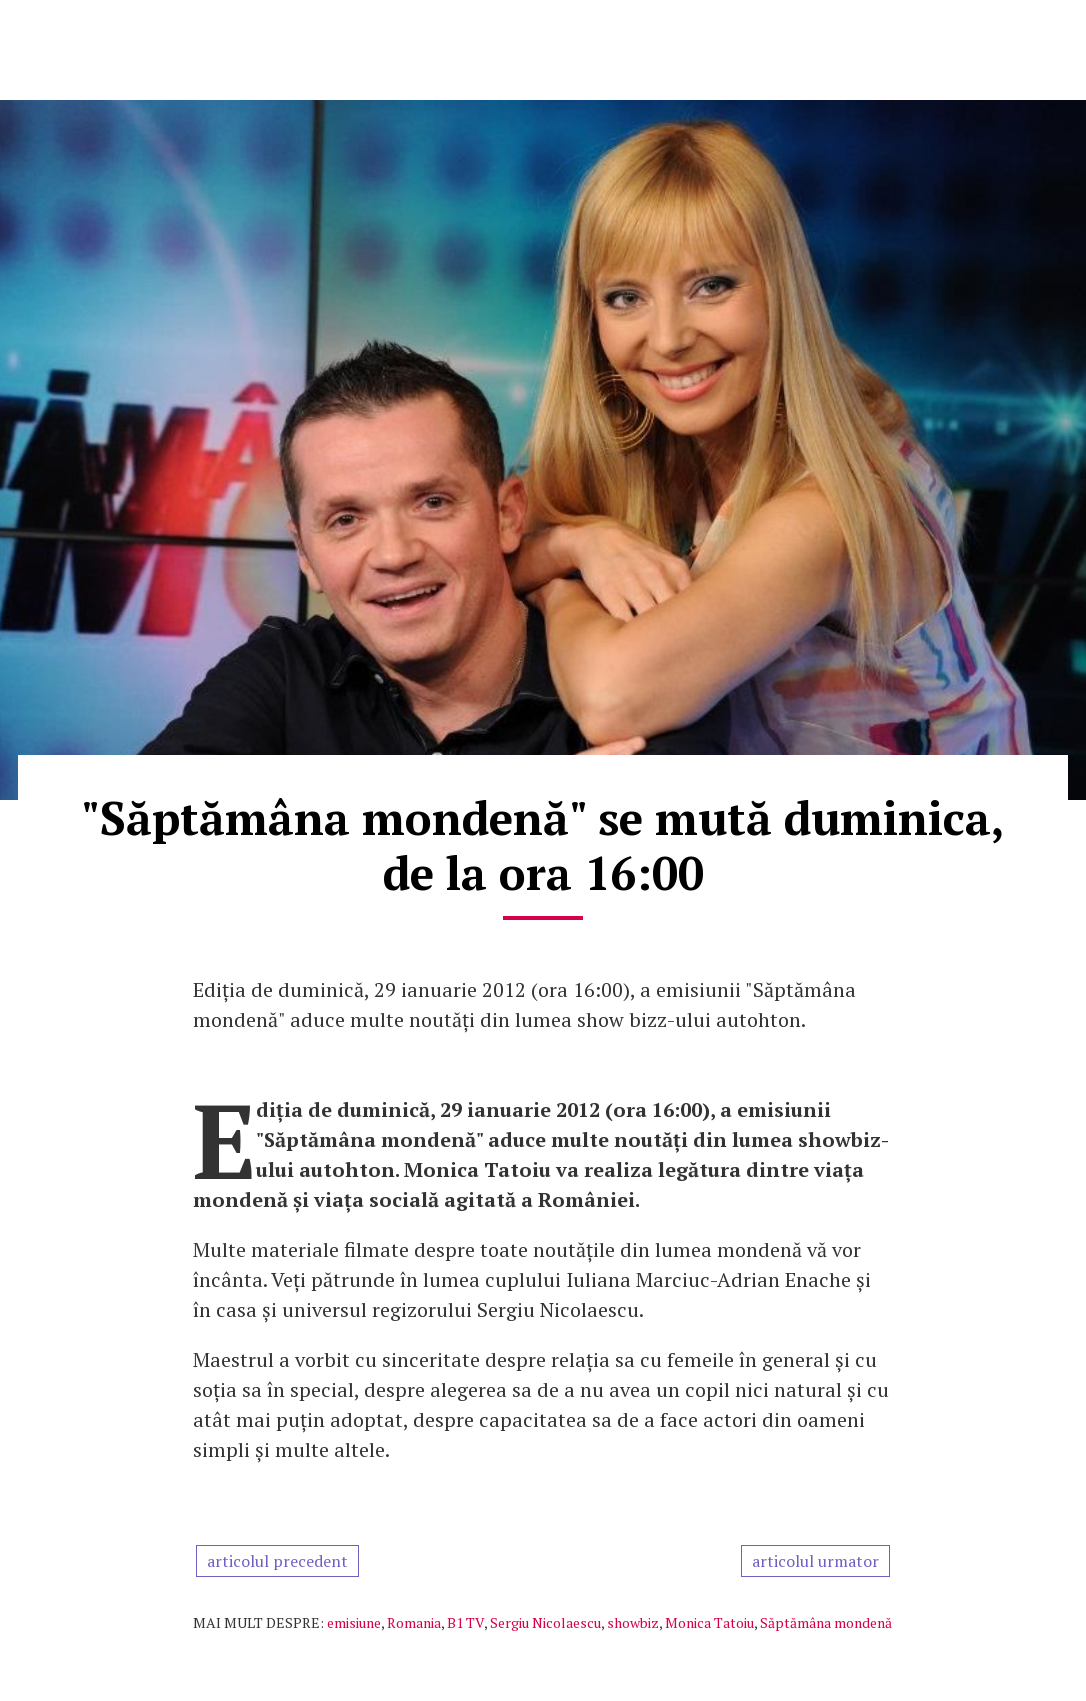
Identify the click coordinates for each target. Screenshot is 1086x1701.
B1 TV (465, 1622)
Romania (414, 1622)
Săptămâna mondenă (826, 1622)
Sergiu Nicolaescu (545, 1622)
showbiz (633, 1622)
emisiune (354, 1622)
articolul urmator (815, 1561)
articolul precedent (277, 1561)
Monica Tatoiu (709, 1622)
